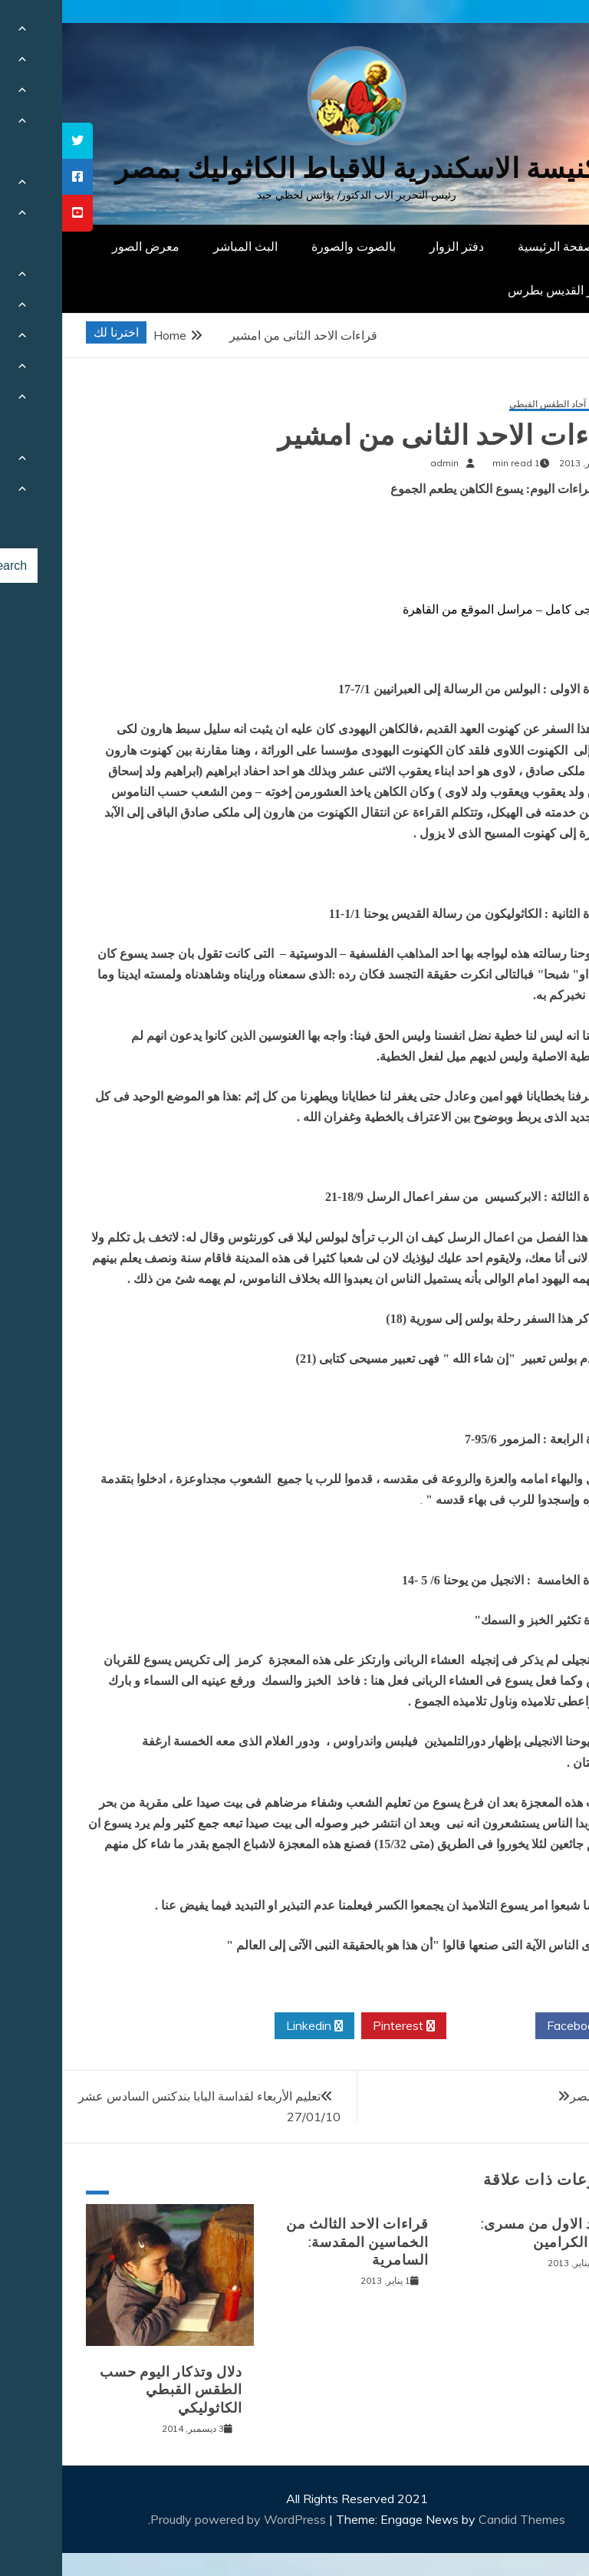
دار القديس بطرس (492, 290)
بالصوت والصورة (291, 246)
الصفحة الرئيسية (497, 246)
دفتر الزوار (394, 246)
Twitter (429, 2026)
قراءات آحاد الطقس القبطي (500, 405)
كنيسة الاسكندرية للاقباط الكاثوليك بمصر (295, 168)
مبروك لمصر (540, 2096)
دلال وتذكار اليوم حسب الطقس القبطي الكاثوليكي (109, 2390)
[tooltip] (15, 141)
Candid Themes (459, 2519)
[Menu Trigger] (539, 33)
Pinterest (342, 2026)
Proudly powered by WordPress (177, 2519)
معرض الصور (83, 246)
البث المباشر (183, 246)
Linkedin (252, 2026)
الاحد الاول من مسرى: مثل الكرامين (486, 2232)
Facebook (517, 2026)
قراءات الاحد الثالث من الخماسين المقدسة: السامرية (295, 2242)
